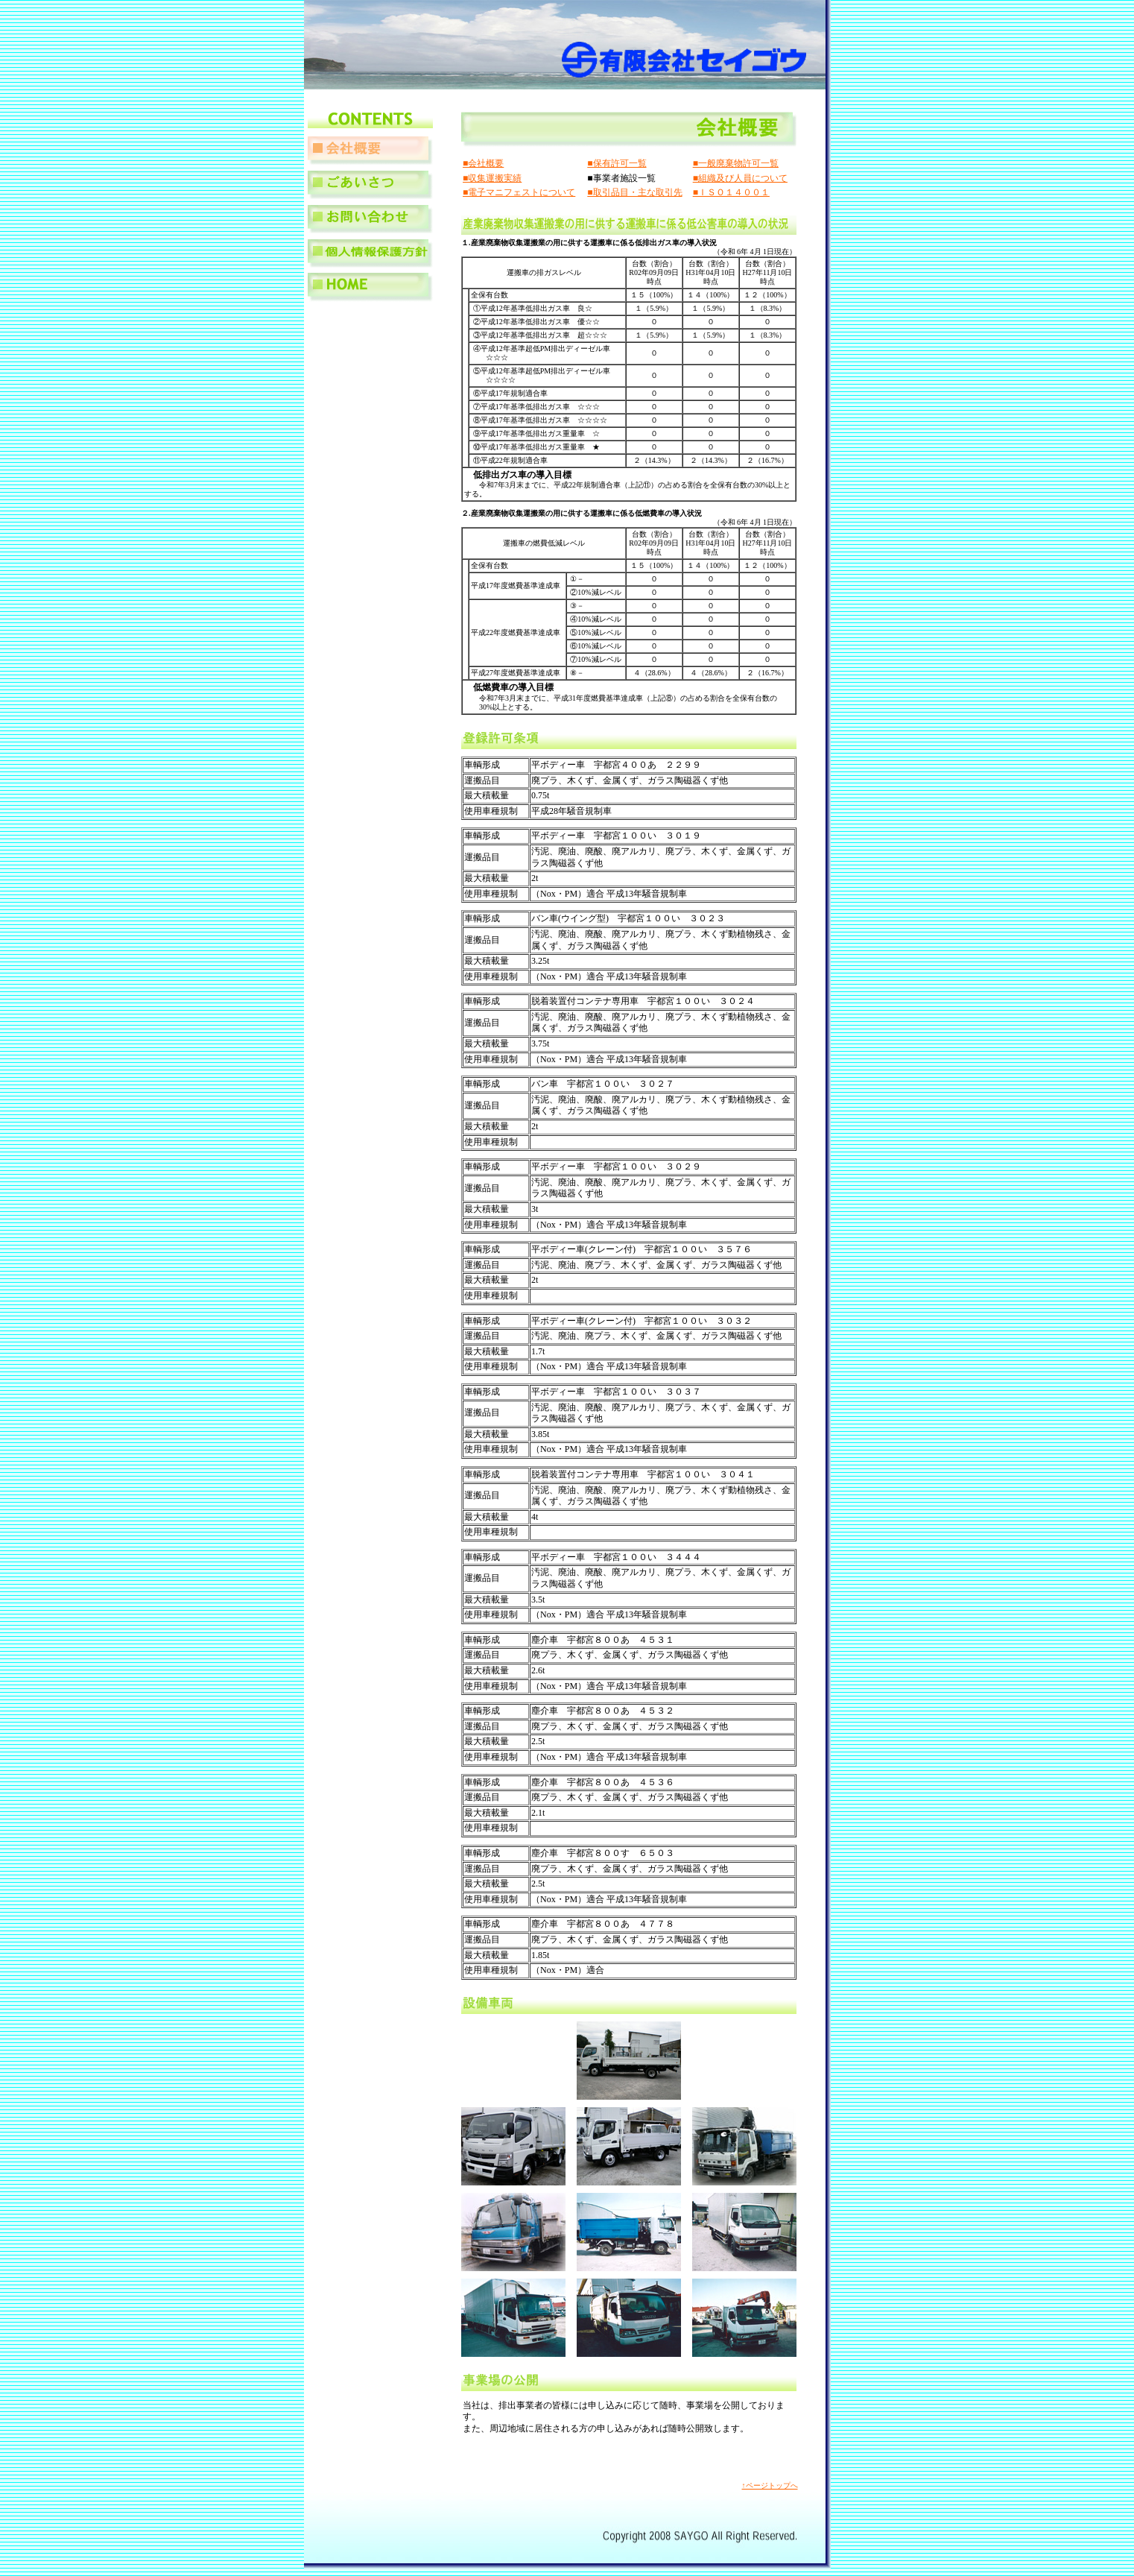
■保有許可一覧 (616, 163)
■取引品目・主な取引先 (634, 192)
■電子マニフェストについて (519, 192)
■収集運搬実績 (492, 178)
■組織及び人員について (740, 178)
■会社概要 (483, 163)
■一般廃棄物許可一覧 (736, 163)
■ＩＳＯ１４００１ (731, 192)
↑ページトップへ (770, 2485)
